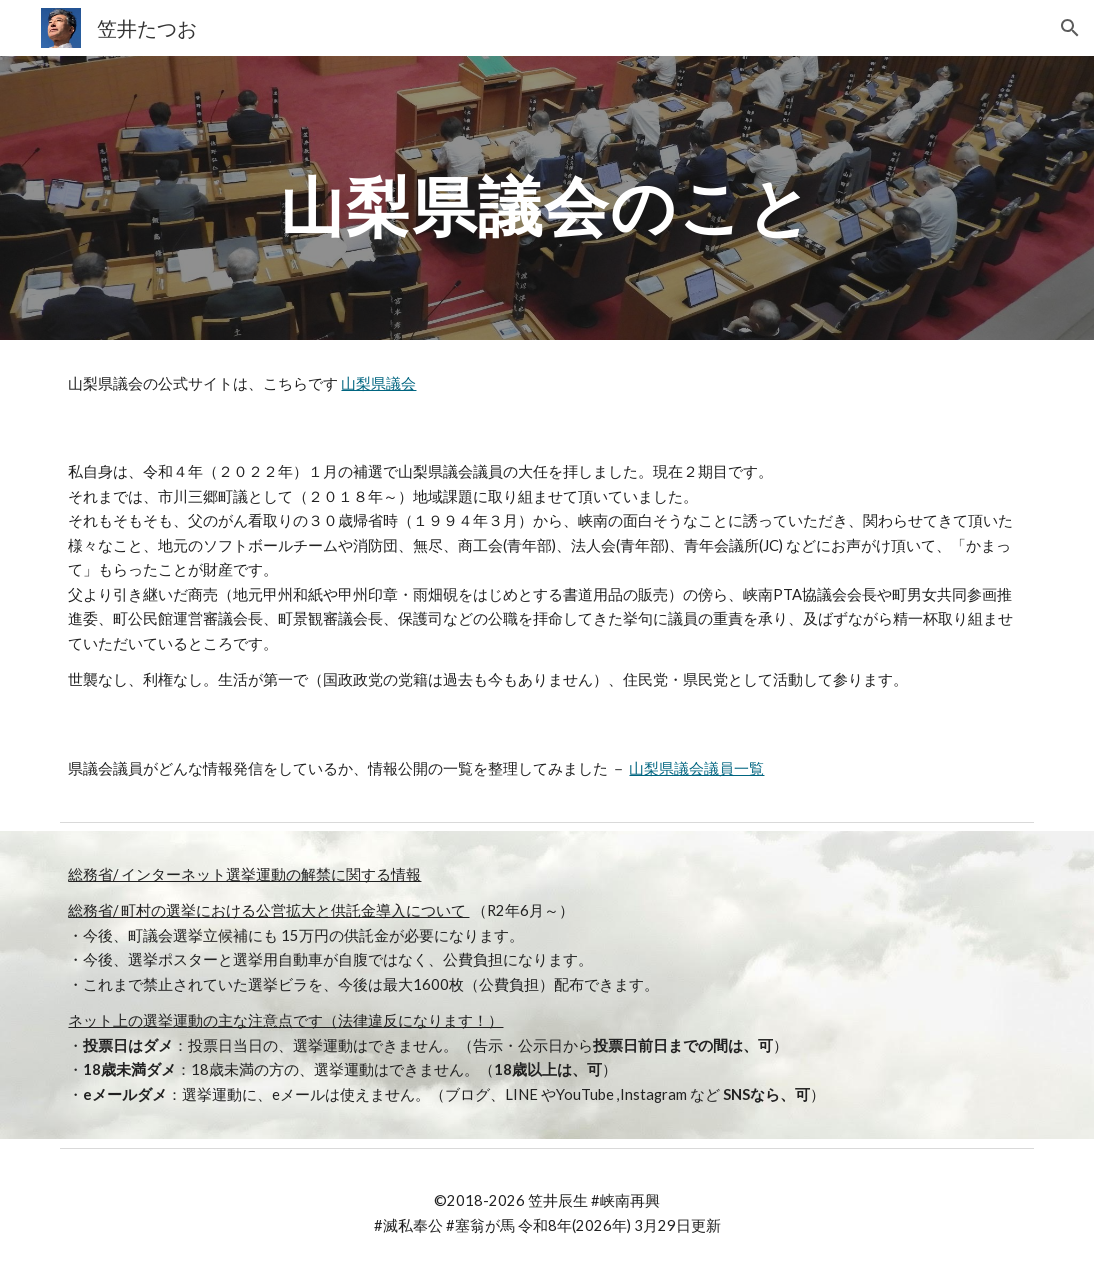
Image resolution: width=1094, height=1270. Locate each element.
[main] (547, 197)
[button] (1070, 28)
